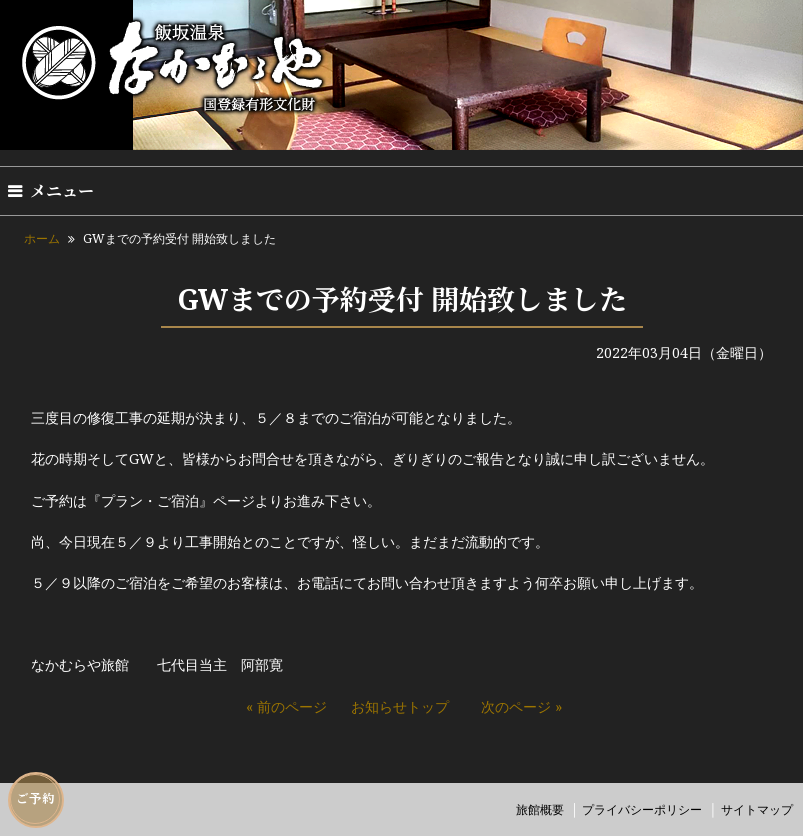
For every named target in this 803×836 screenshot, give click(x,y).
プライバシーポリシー (642, 809)
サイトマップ (757, 809)
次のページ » (521, 706)
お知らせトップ (400, 706)
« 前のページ (286, 706)
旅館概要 (540, 809)
